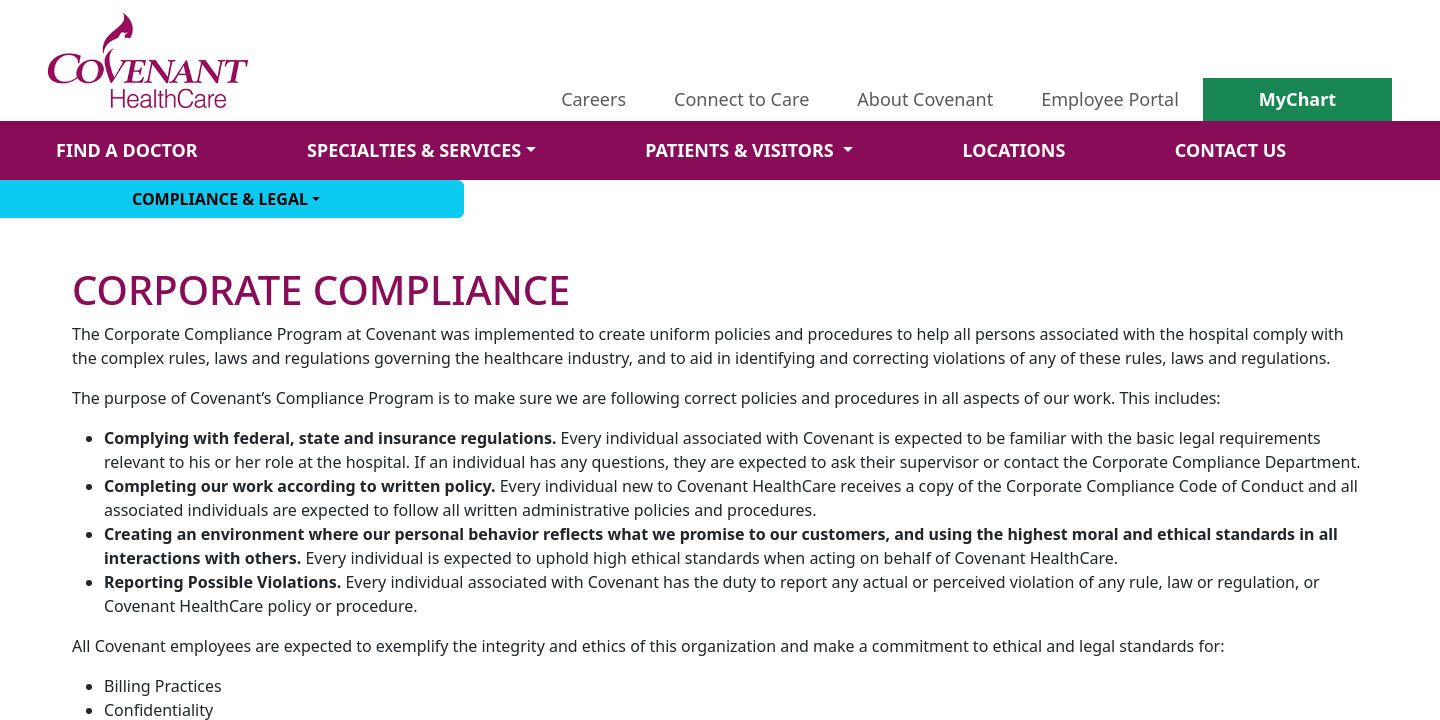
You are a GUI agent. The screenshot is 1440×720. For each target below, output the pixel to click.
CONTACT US (1230, 150)
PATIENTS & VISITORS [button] (741, 150)
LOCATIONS (1013, 150)
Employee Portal (1110, 99)
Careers (593, 99)
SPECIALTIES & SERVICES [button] (414, 150)
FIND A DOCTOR (127, 150)
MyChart (1297, 99)
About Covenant (925, 99)
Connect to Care (741, 99)
